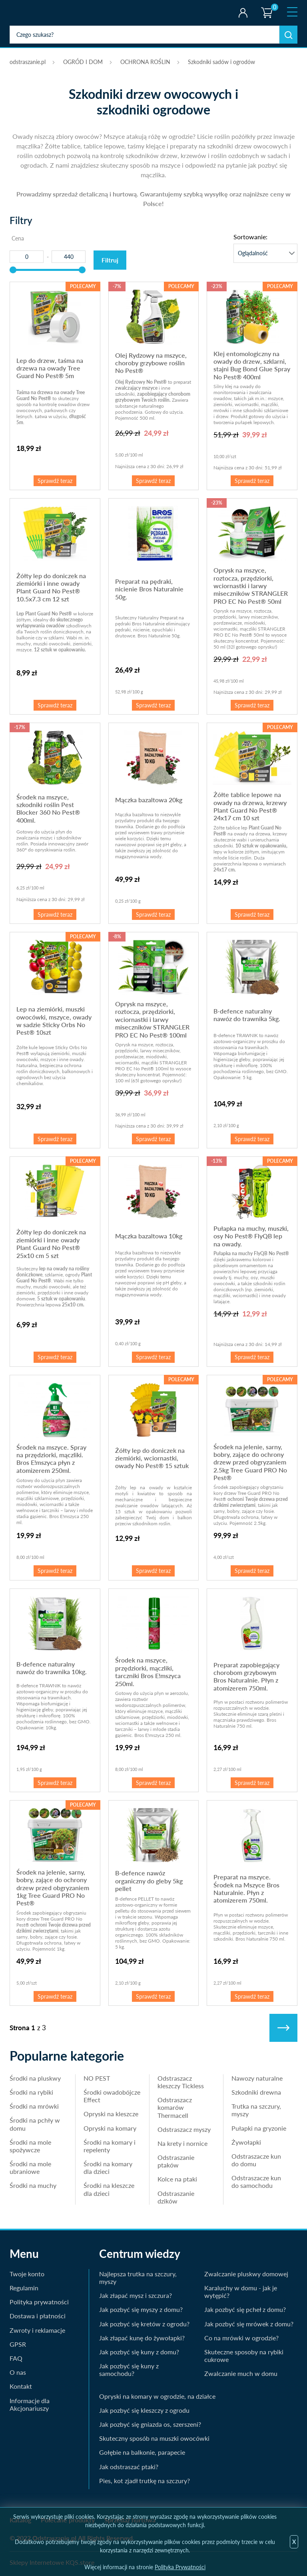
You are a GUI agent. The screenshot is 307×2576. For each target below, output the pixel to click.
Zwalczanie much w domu (240, 2373)
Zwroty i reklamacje (37, 2330)
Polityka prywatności (39, 2302)
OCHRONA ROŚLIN (145, 61)
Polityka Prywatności (180, 2567)
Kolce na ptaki (177, 2179)
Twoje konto (243, 13)
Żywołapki (246, 2142)
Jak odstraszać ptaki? (128, 2466)
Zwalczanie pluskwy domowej (246, 2274)
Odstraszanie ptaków (175, 2161)
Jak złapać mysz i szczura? (135, 2295)
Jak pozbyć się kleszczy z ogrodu (144, 2410)
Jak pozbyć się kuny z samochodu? (129, 2369)
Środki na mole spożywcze (30, 2145)
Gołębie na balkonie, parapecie (142, 2452)
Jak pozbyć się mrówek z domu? (248, 2324)
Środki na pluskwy (35, 2078)
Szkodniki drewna (256, 2092)
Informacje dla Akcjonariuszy (30, 2404)
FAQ (16, 2358)
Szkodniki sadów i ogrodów (221, 61)
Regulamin (24, 2288)
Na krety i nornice (182, 2143)
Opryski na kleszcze (111, 2113)
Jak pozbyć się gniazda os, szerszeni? (150, 2424)
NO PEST (97, 2078)
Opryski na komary (110, 2128)
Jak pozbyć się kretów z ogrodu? (144, 2324)
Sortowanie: (250, 236)
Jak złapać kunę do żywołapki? (142, 2338)
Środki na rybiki (31, 2092)
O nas (18, 2372)
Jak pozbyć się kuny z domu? (139, 2352)
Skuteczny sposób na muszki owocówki (154, 2438)
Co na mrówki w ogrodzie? (241, 2338)
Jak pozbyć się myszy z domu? (141, 2309)
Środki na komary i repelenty (110, 2145)
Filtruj (110, 260)
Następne (283, 2028)
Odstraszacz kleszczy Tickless (180, 2081)
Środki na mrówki (34, 2106)
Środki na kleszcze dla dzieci (109, 2189)
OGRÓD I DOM (83, 61)
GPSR (18, 2344)
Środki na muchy (33, 2185)
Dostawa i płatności (38, 2316)
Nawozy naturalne (257, 2078)
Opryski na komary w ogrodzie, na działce (157, 2396)
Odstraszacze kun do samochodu (256, 2181)
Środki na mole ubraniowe (30, 2167)
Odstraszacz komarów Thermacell (174, 2107)
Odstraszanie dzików (175, 2197)
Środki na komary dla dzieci (108, 2167)
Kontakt (21, 2386)
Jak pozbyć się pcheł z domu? (245, 2309)
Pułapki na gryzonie (258, 2128)
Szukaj (288, 35)
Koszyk (266, 6)
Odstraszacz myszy (184, 2129)
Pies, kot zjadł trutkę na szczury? (144, 2480)
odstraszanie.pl (43, 13)
